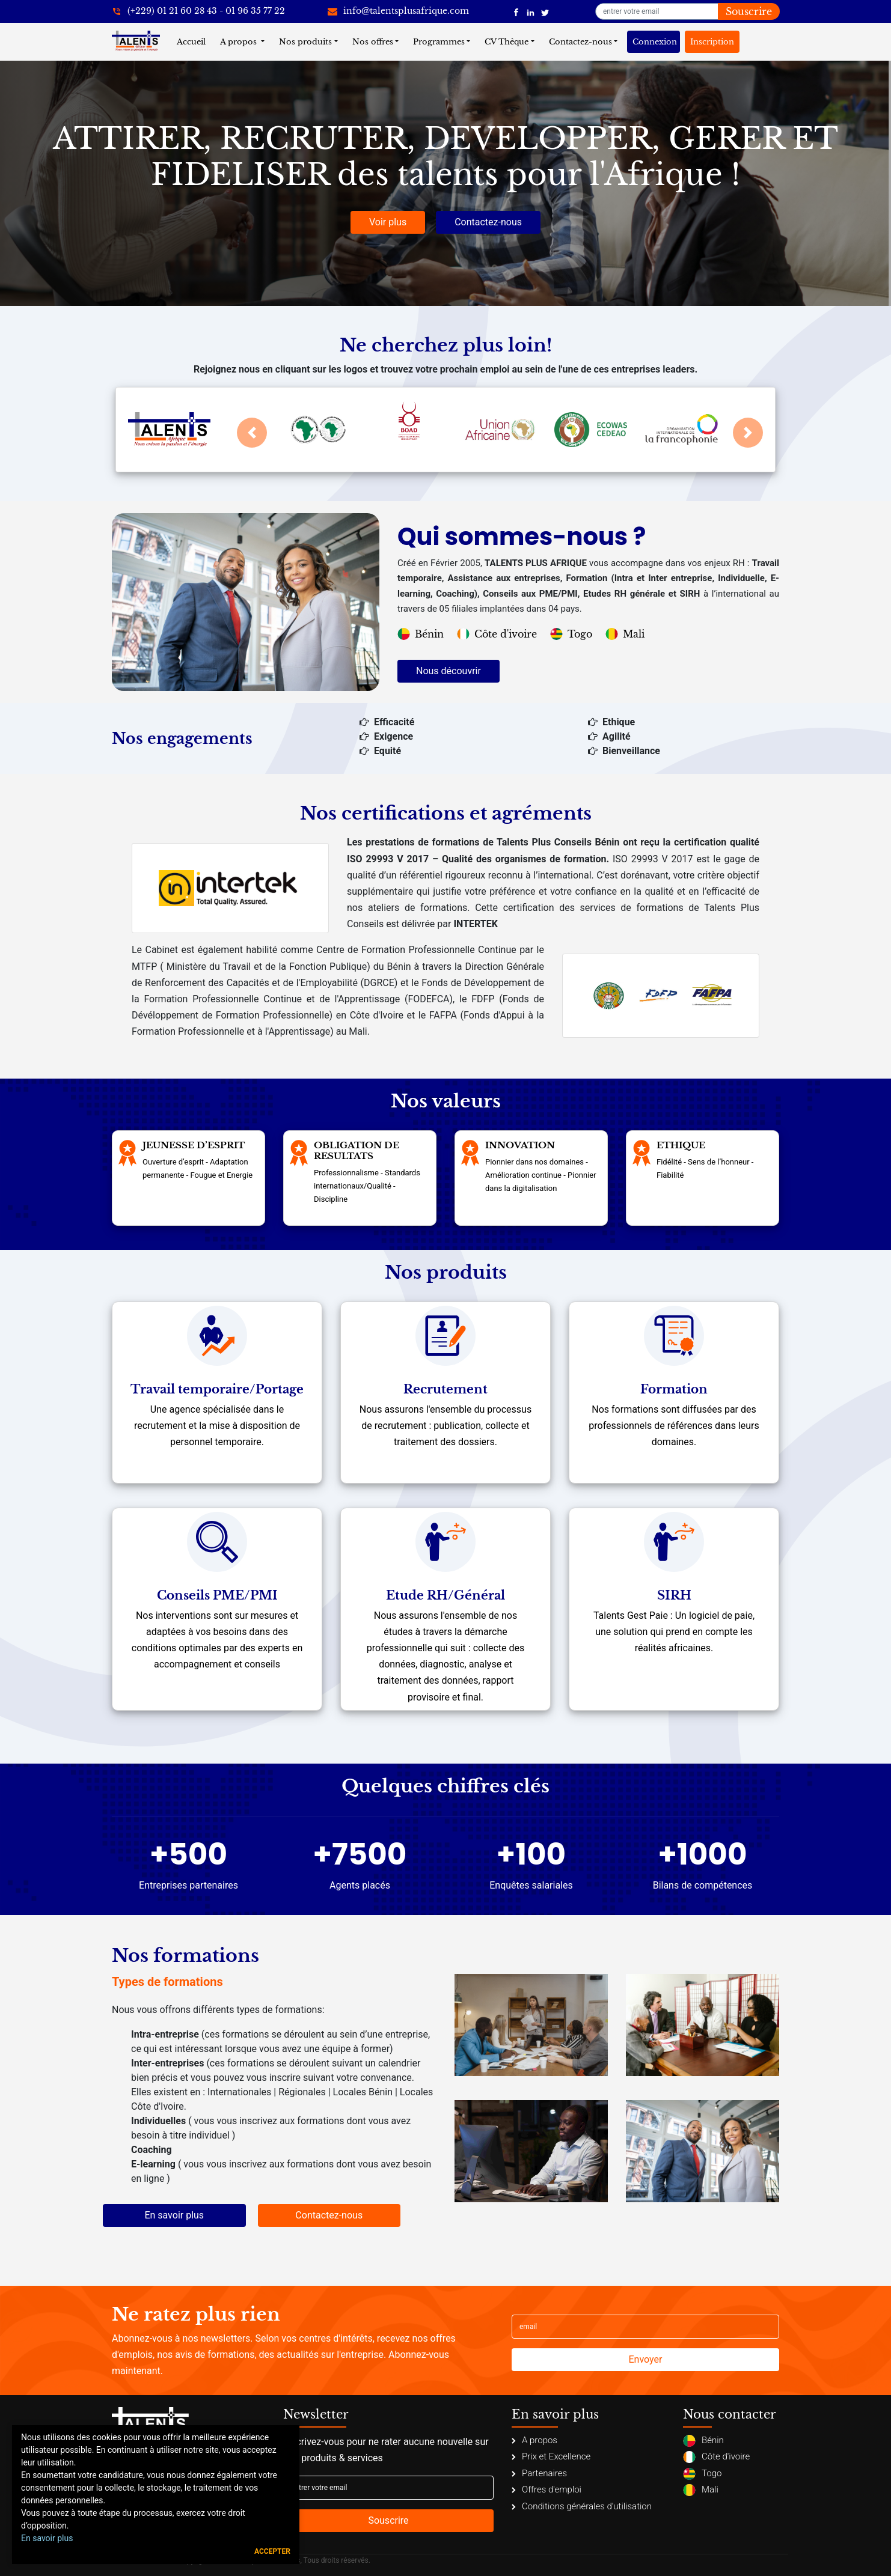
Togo (571, 634)
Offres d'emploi (546, 2489)
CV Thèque (506, 42)
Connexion (654, 42)
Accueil (193, 41)
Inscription (712, 42)
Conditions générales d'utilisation (582, 2506)
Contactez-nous (580, 42)
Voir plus (387, 222)
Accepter (272, 2551)
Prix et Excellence (551, 2456)
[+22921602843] (198, 11)
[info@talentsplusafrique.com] (398, 11)
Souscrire (749, 11)
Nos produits (305, 42)
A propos (239, 42)
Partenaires (539, 2473)
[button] (252, 433)
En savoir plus (174, 2215)
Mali (625, 634)
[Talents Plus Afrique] (516, 11)
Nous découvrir (448, 671)
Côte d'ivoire (497, 634)
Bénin (420, 634)
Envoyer (646, 2359)
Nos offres (372, 42)
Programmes (439, 42)
